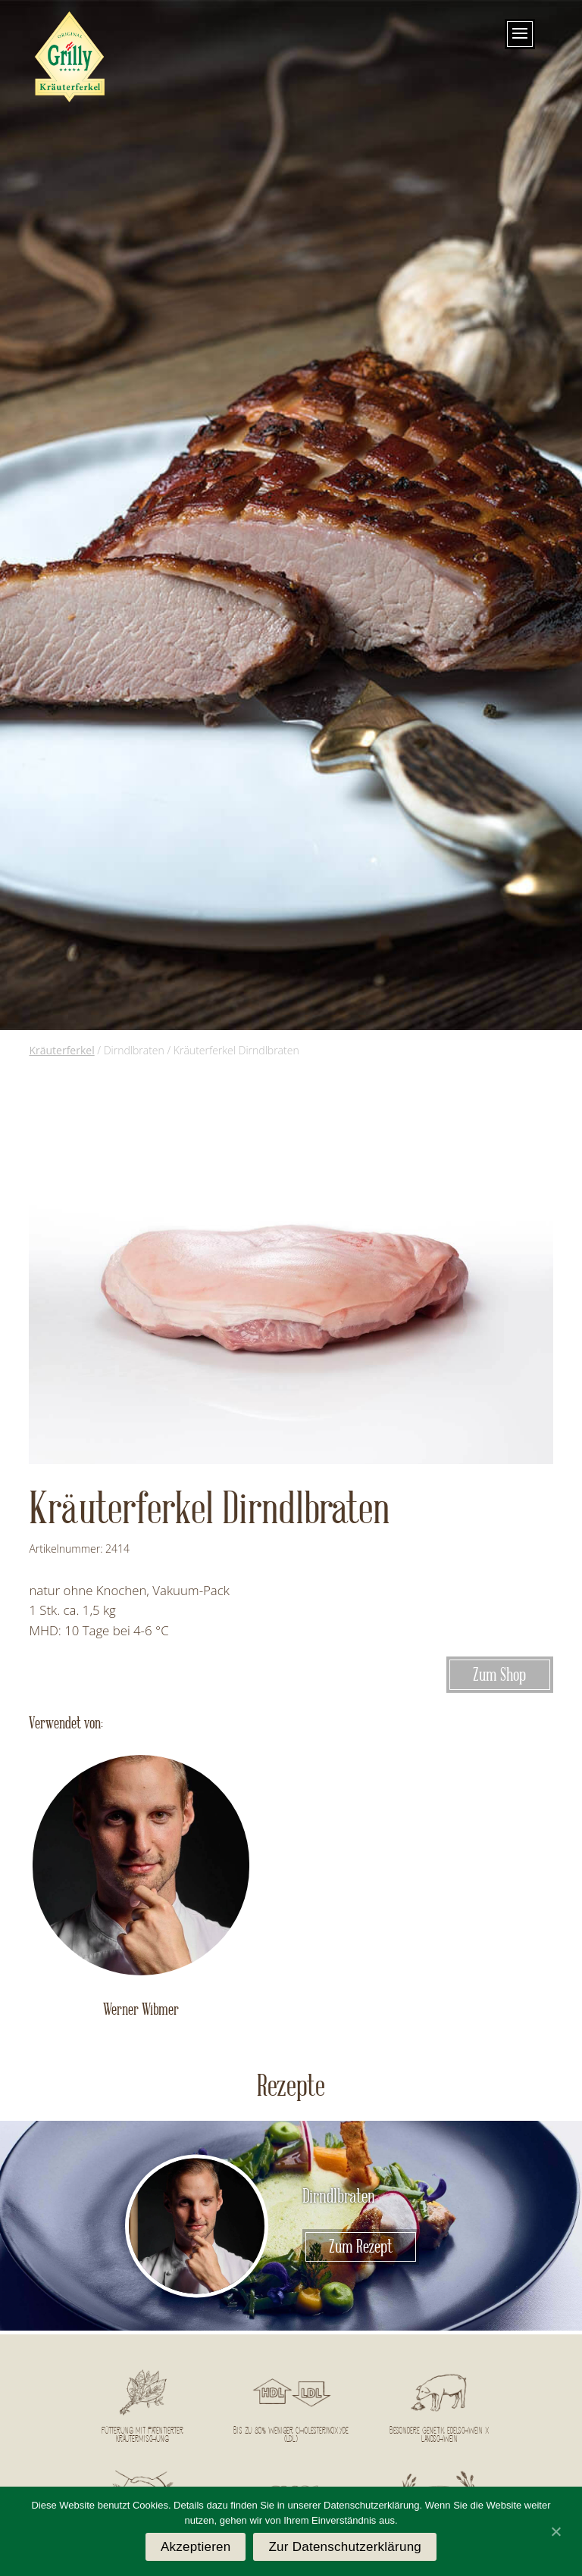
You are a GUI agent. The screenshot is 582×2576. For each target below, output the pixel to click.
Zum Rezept (361, 2246)
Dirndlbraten (338, 2196)
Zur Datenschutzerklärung (344, 2547)
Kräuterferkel (61, 1050)
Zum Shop (499, 1674)
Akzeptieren (196, 2547)
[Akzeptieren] (555, 2531)
